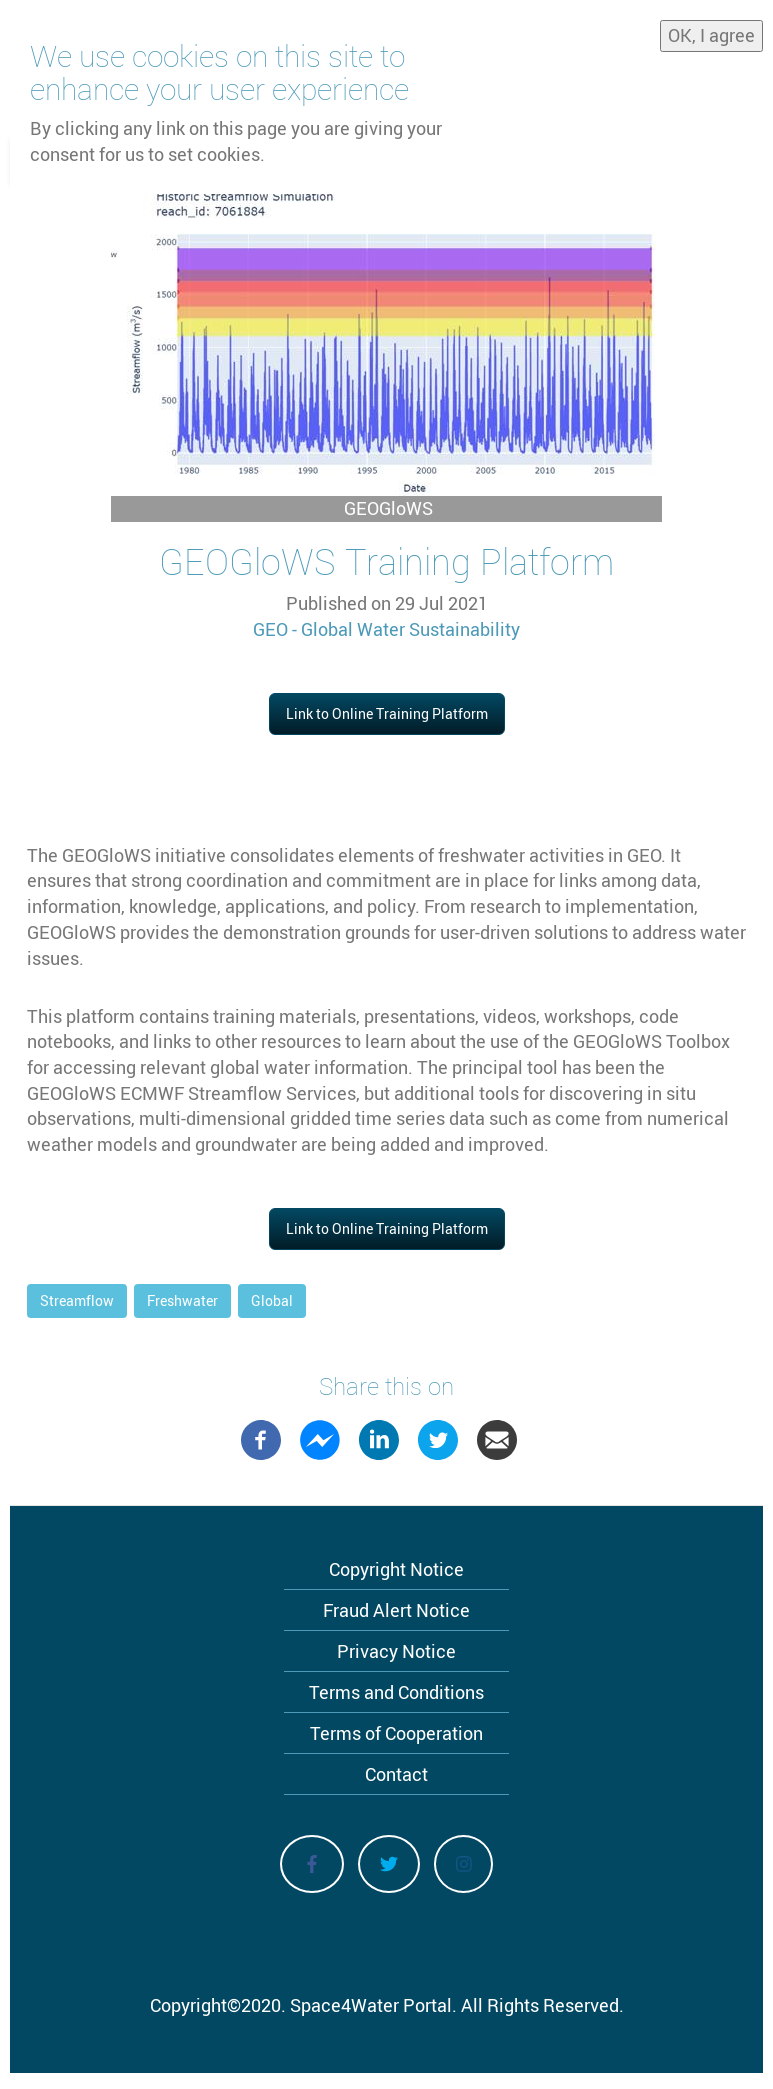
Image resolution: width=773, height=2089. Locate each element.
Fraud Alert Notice (396, 1610)
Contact (396, 1774)
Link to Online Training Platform (387, 713)
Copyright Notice (396, 1569)
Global (272, 1300)
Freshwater (182, 1300)
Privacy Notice (396, 1651)
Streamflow (77, 1300)
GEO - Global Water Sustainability (386, 629)
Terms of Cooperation (396, 1733)
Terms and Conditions (396, 1692)
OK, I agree (711, 35)
